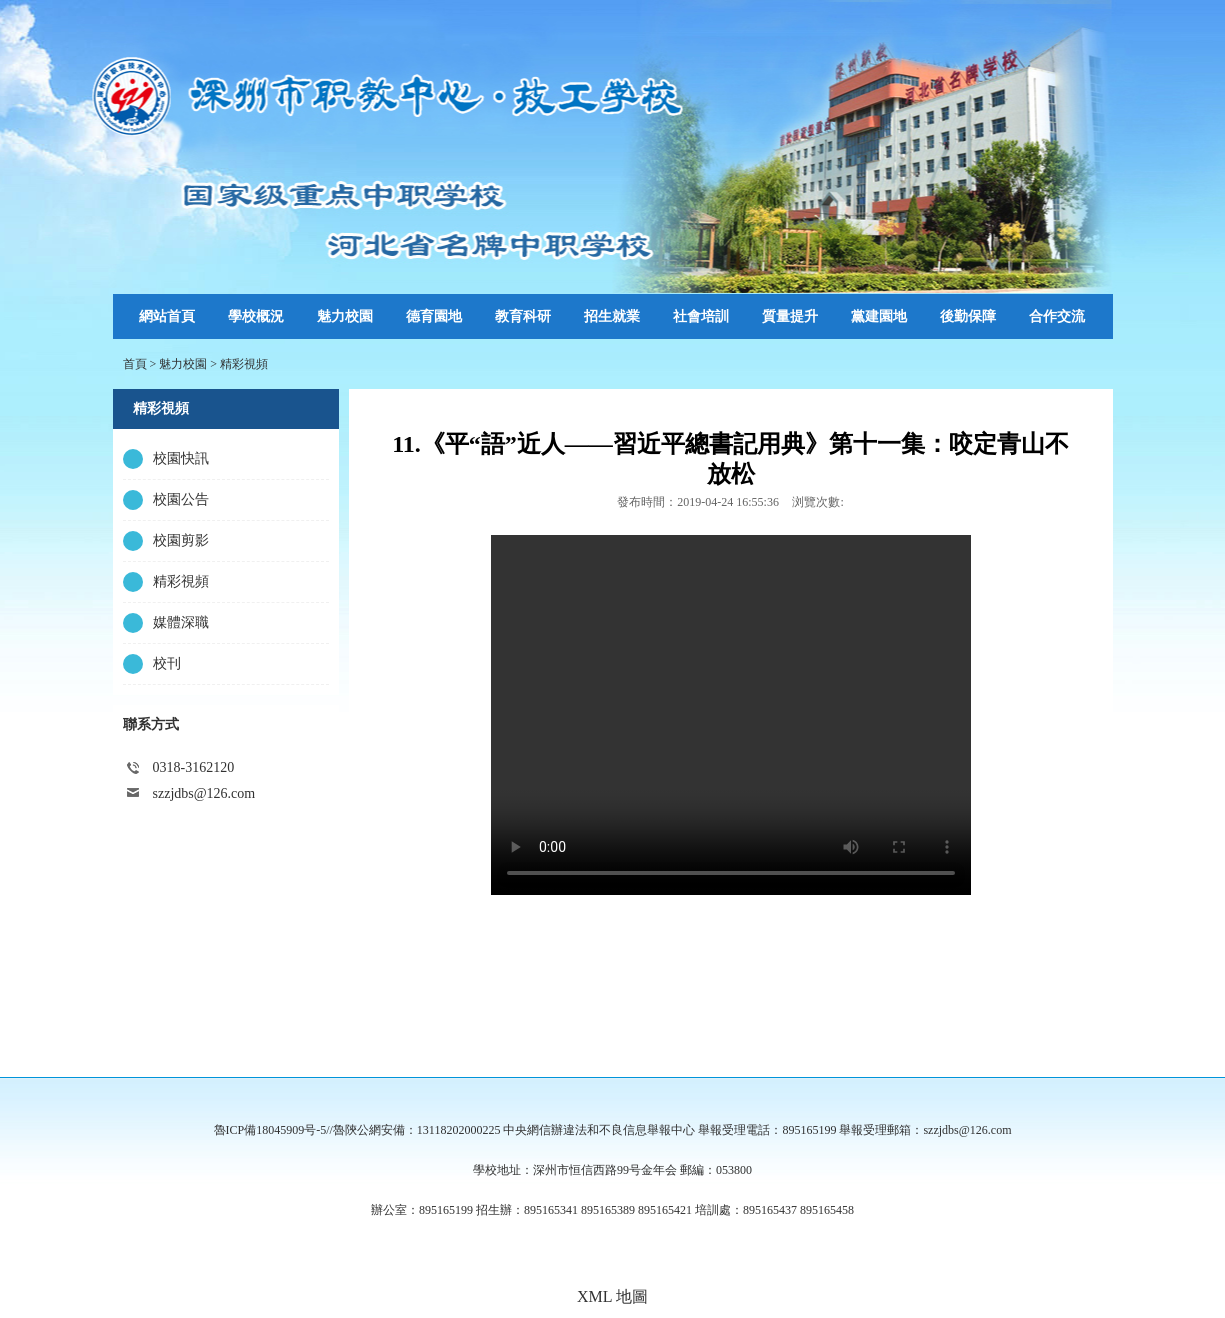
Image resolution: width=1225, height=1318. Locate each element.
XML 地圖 (612, 1296)
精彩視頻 (244, 364)
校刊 (167, 663)
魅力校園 (183, 364)
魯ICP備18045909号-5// (273, 1130)
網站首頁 (167, 316)
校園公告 (181, 499)
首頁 (135, 364)
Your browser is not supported (731, 715)
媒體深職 (181, 622)
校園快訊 (181, 458)
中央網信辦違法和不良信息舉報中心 (599, 1130)
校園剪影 (181, 540)
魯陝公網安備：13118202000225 (417, 1130)
